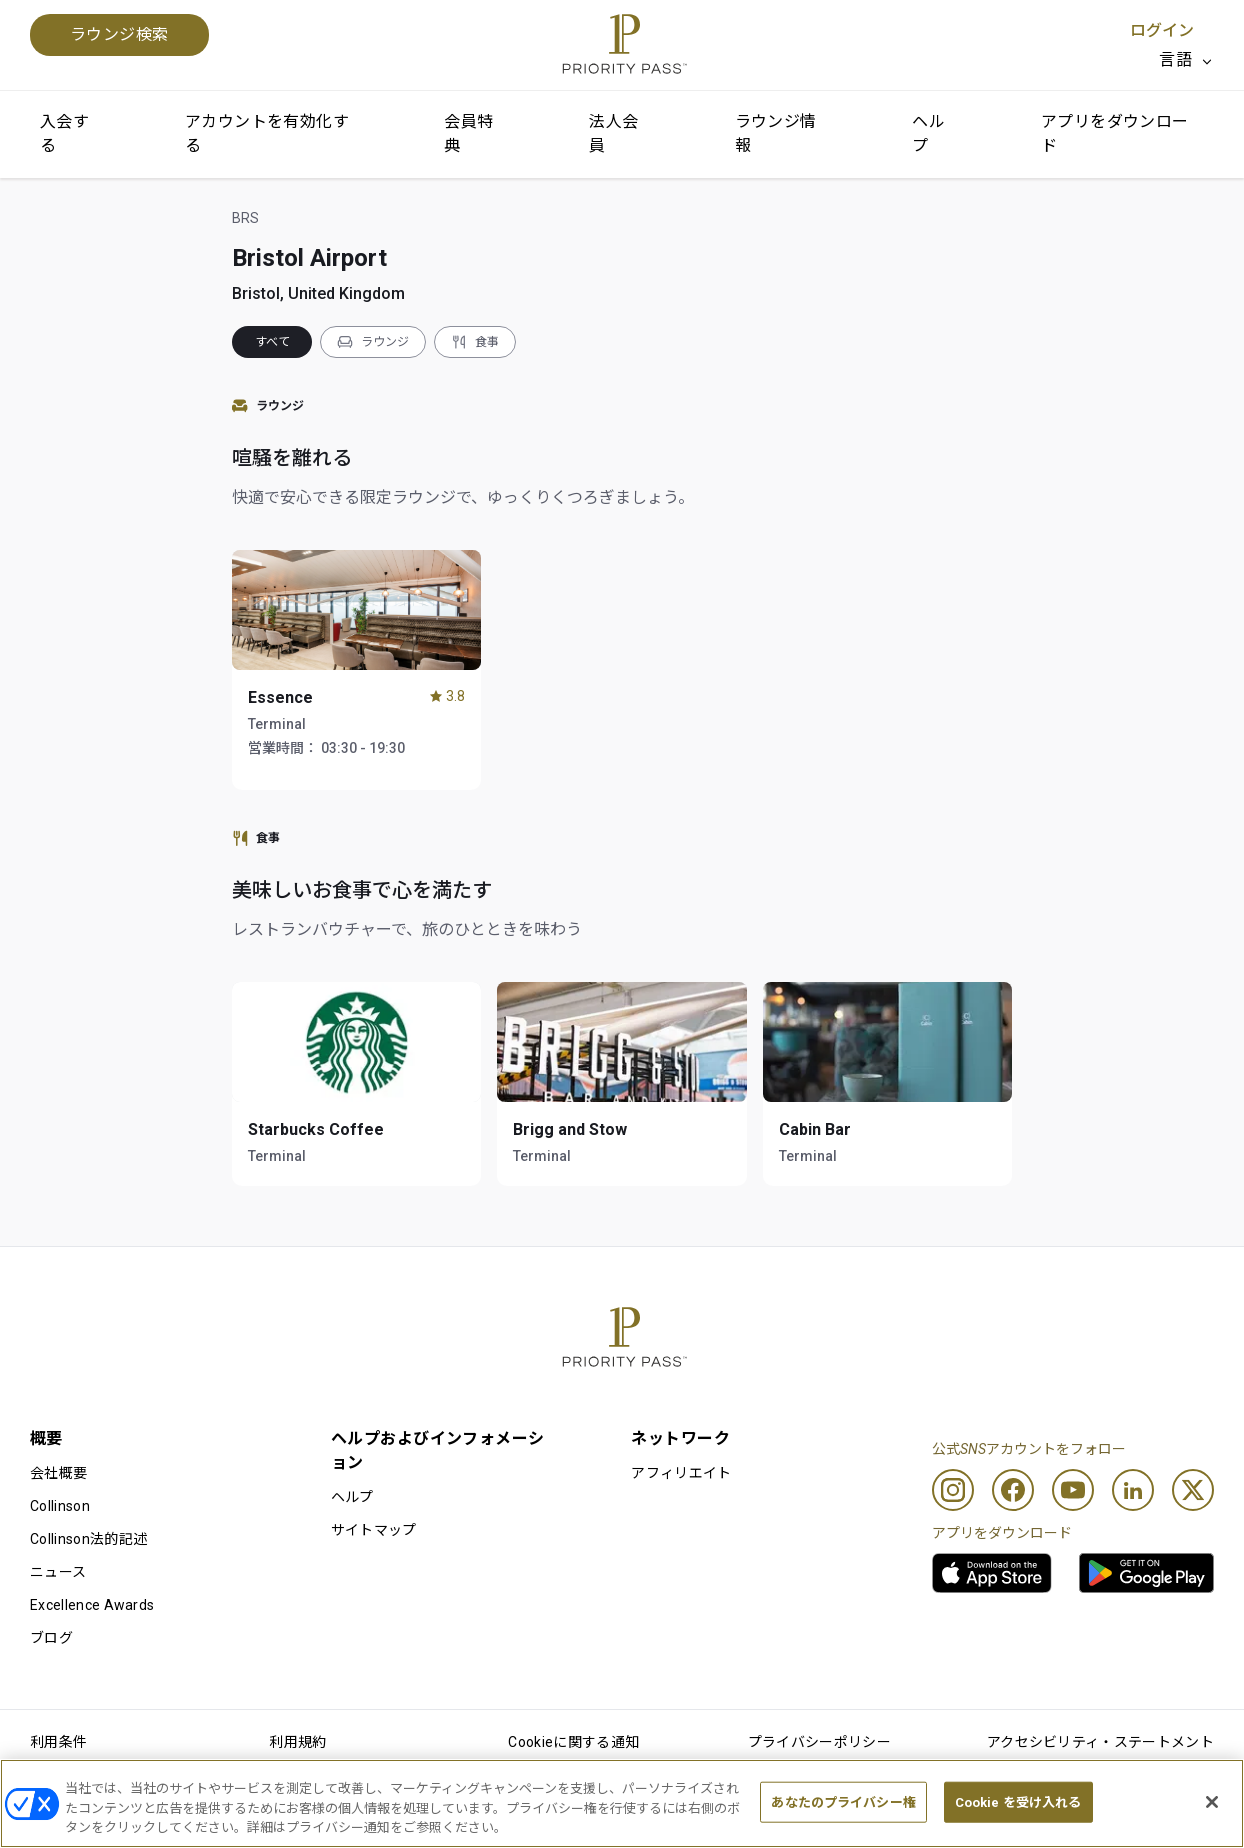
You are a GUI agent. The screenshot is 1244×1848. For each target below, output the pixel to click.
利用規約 (297, 1742)
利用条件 (58, 1742)
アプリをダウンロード (1115, 133)
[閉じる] (1212, 1802)
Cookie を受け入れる (1018, 1801)
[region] (622, 1803)
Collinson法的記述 (88, 1539)
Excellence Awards (92, 1605)
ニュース (58, 1572)
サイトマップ (374, 1530)
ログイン (1162, 30)
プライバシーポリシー (819, 1742)
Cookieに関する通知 (573, 1742)
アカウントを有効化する (267, 133)
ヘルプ (928, 133)
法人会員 (613, 133)
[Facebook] (1013, 1490)
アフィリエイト (681, 1473)
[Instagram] (953, 1490)
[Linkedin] (1133, 1490)
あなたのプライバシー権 (843, 1801)
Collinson (60, 1506)
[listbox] (1186, 60)
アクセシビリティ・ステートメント (1100, 1742)
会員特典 (468, 133)
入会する (64, 133)
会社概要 (58, 1473)
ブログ (51, 1638)
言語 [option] (1175, 59)
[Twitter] (1193, 1490)
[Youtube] (1073, 1490)
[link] (992, 1573)
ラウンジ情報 (776, 133)
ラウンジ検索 (119, 34)
